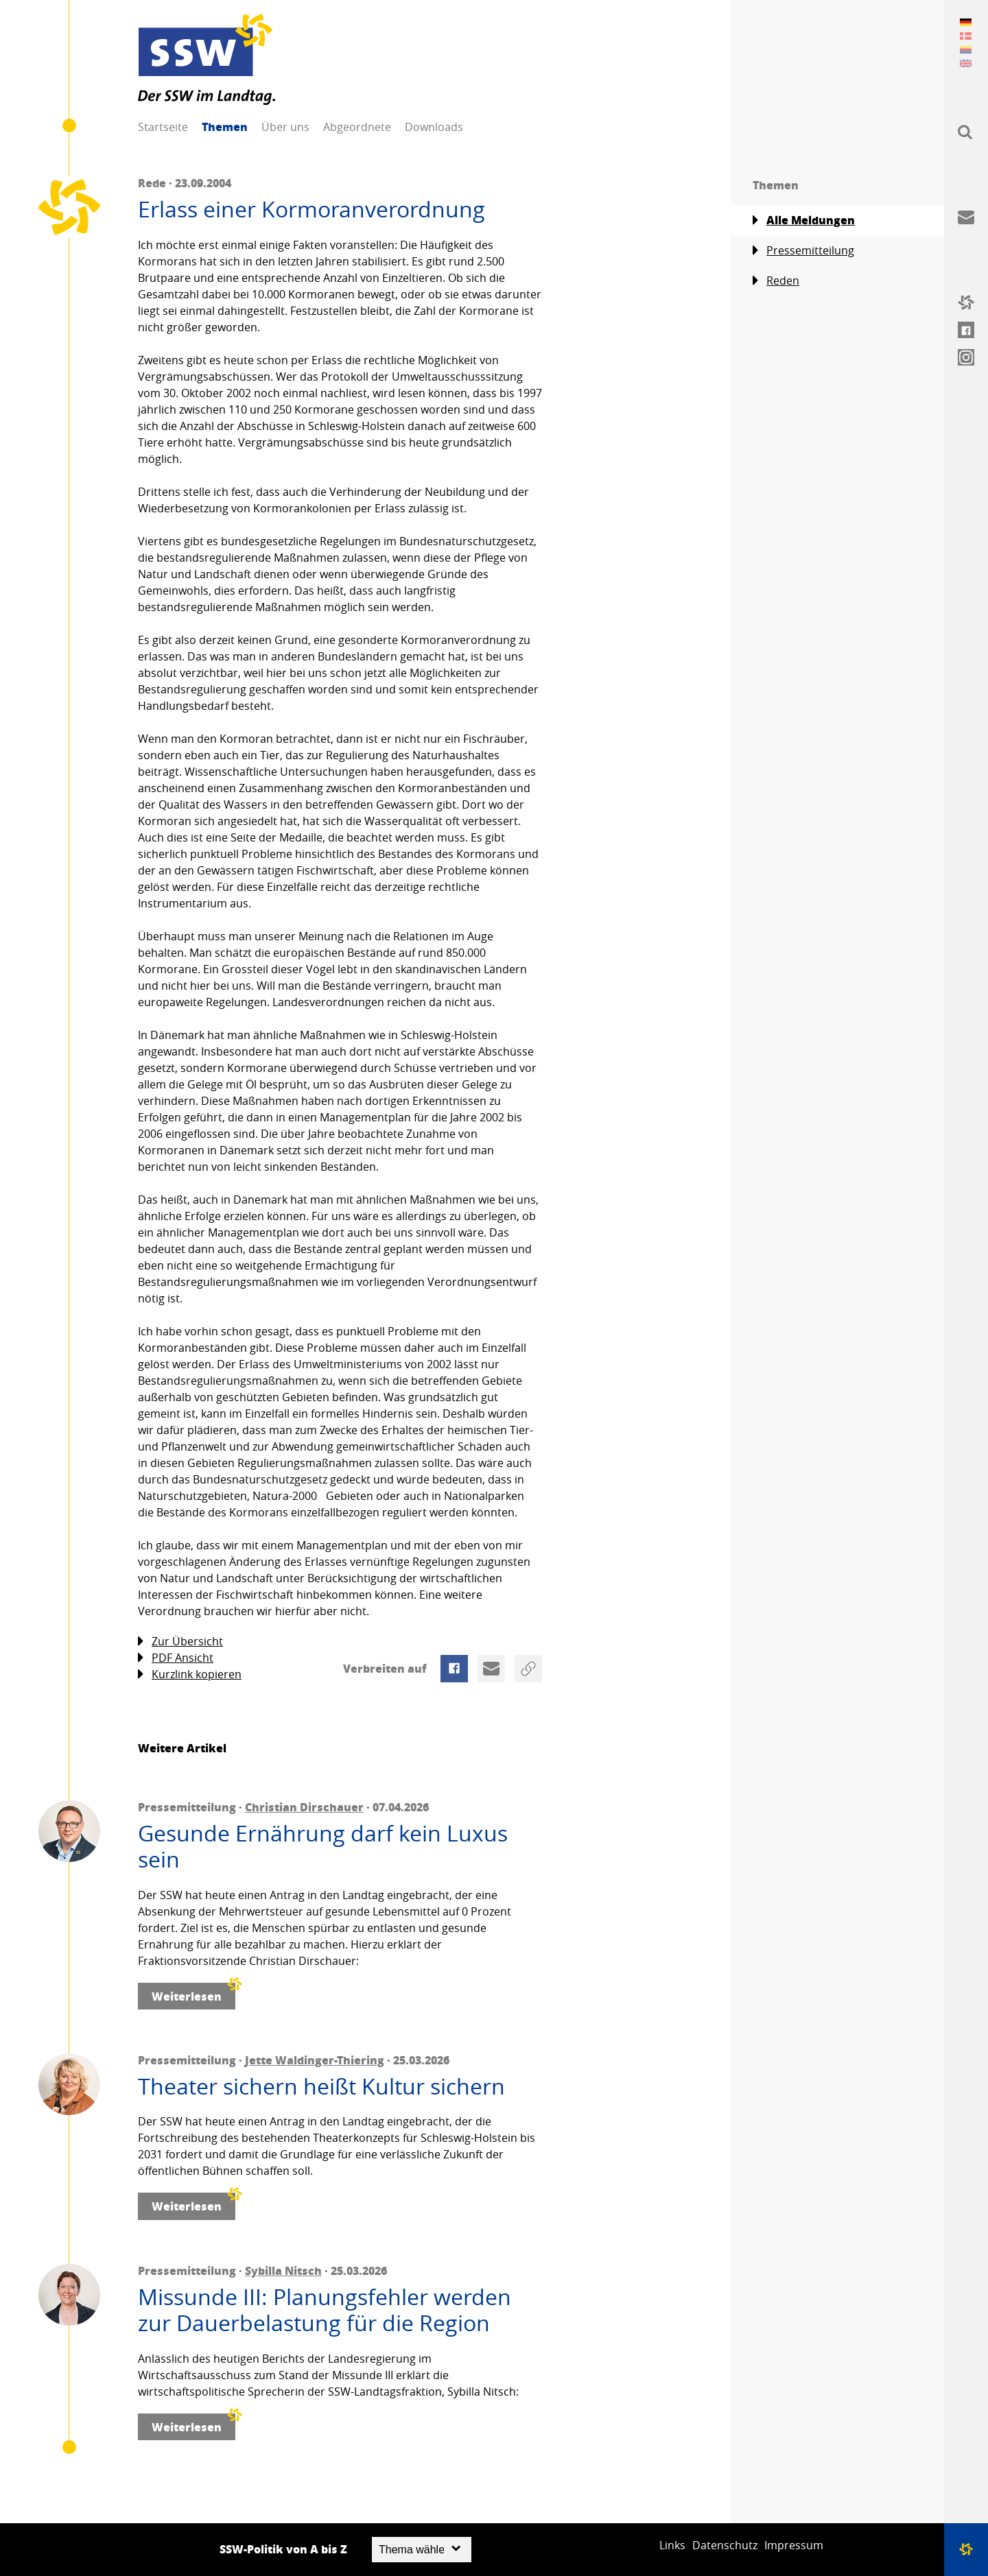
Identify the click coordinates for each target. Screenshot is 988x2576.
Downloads (434, 126)
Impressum (793, 2545)
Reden (776, 281)
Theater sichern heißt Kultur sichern (321, 2086)
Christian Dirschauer (304, 1806)
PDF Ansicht (175, 1658)
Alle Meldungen (804, 220)
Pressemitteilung (803, 251)
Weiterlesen (193, 1993)
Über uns (285, 126)
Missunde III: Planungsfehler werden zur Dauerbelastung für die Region (324, 2310)
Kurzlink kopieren (190, 1674)
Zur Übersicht (180, 1641)
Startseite (163, 126)
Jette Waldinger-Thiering (314, 2059)
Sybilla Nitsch (283, 2270)
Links (672, 2545)
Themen (225, 126)
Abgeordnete (357, 126)
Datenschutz (724, 2545)
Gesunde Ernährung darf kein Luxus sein (323, 1846)
